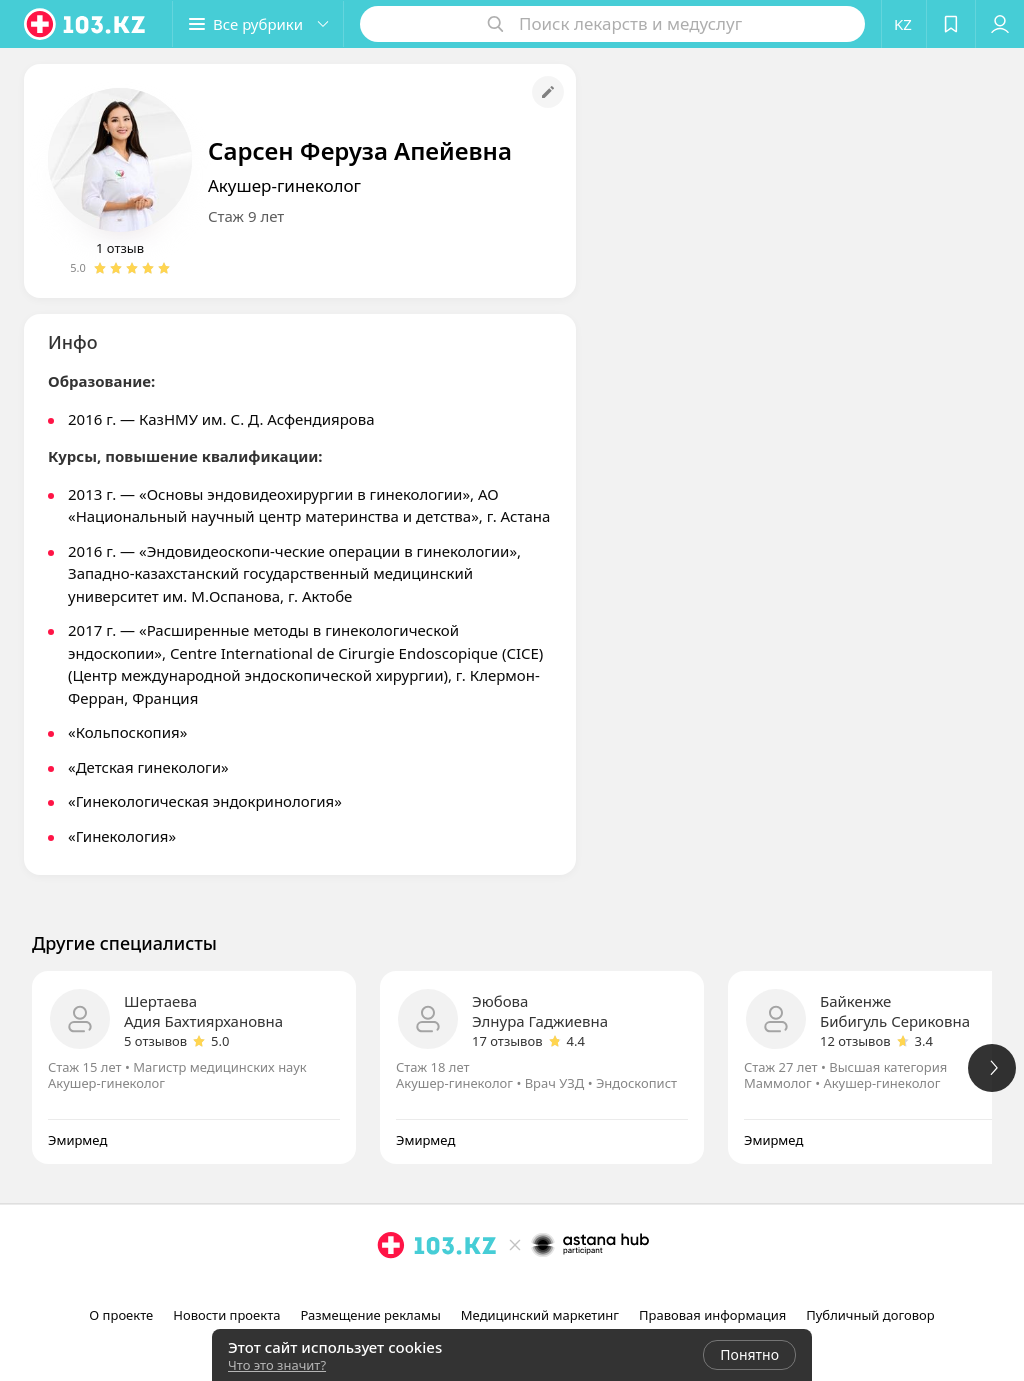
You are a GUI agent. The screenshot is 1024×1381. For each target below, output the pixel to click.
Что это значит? (277, 1365)
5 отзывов (155, 1041)
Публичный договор (870, 1315)
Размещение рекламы (370, 1315)
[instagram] (486, 1289)
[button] (258, 24)
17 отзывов (507, 1041)
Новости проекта (226, 1315)
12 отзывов (855, 1041)
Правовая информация (712, 1315)
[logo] (86, 24)
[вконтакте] (542, 1289)
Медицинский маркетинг (540, 1315)
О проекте (121, 1315)
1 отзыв (120, 248)
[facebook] (514, 1289)
